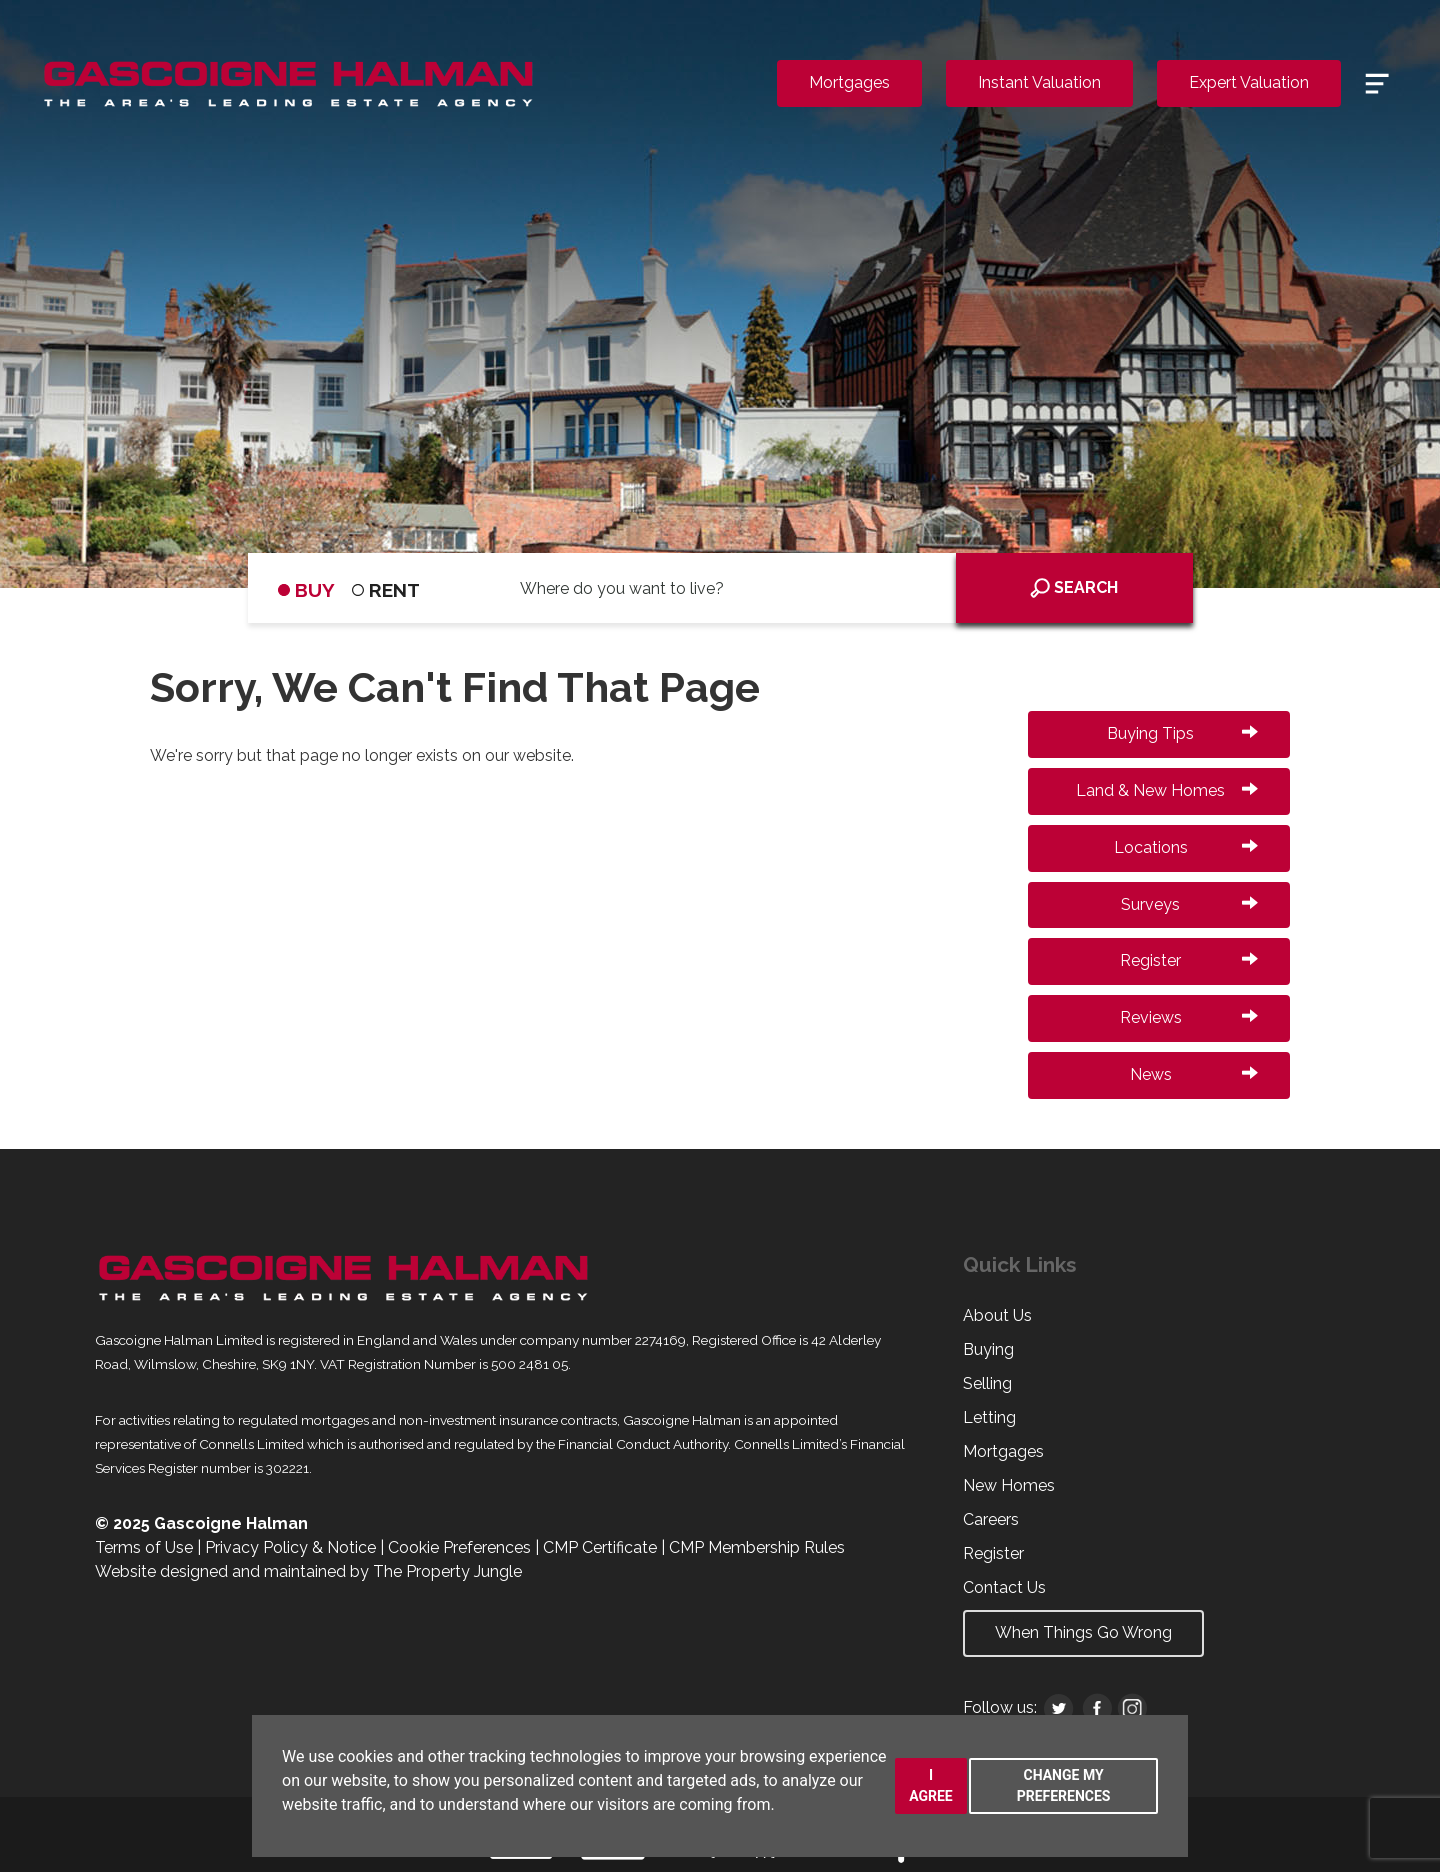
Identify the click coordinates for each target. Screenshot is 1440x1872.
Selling (987, 1383)
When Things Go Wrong (1083, 1632)
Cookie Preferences (459, 1547)
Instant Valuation (1039, 82)
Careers (991, 1519)
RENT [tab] (386, 590)
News (1194, 1074)
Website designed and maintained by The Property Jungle (308, 1571)
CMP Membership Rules (757, 1547)
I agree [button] (931, 1785)
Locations (1186, 847)
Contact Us (1004, 1587)
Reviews (1189, 1017)
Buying (988, 1349)
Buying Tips (1182, 733)
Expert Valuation (1249, 82)
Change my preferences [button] (1064, 1785)
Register (1189, 960)
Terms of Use (144, 1547)
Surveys (1189, 904)
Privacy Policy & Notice (290, 1547)
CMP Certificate (600, 1547)
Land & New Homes (1167, 790)
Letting (989, 1417)
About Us (997, 1315)
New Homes (1009, 1485)
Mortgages (849, 82)
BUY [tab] (306, 590)
